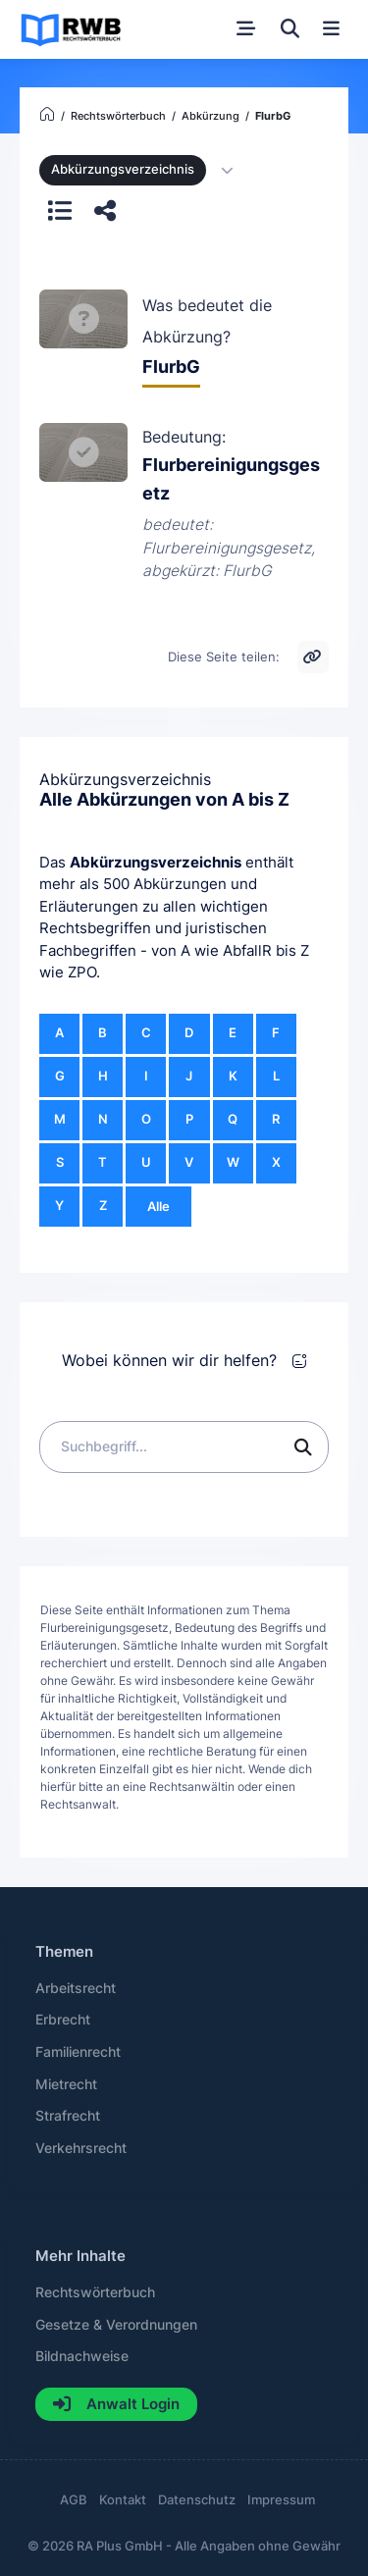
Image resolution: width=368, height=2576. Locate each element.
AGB (73, 2500)
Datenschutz (197, 2500)
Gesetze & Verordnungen (116, 2325)
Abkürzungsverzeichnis (155, 862)
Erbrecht (62, 2019)
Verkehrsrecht (81, 2148)
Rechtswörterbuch (95, 2292)
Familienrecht (78, 2052)
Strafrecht (67, 2116)
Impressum (281, 2500)
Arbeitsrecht (75, 1988)
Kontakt (122, 2500)
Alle (158, 1206)
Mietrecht (66, 2084)
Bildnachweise (82, 2356)
